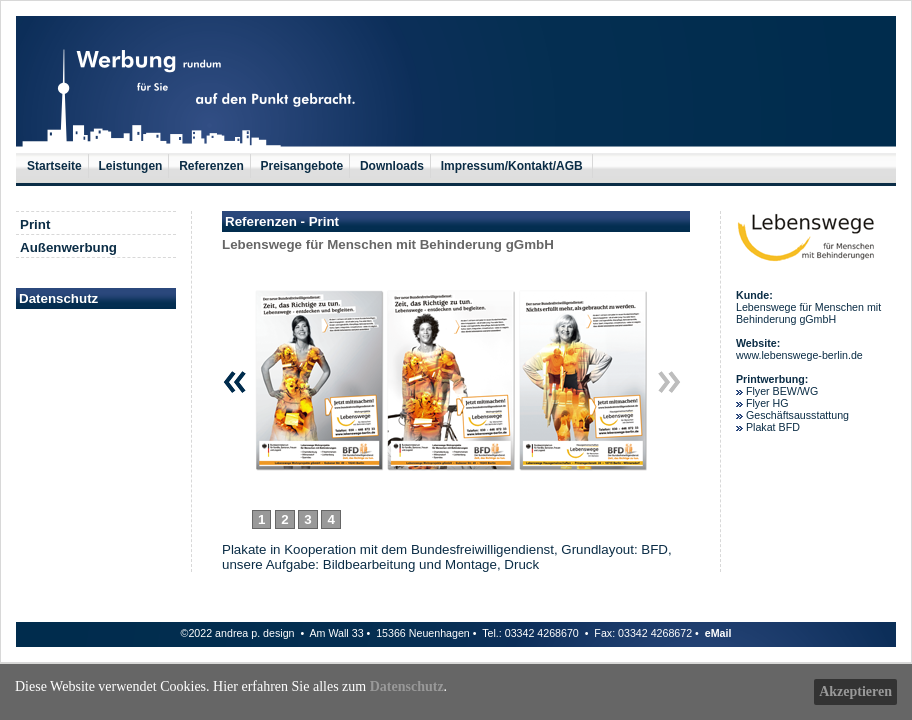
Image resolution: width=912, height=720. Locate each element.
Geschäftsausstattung (797, 415)
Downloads (392, 166)
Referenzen (211, 166)
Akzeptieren (855, 691)
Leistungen (130, 166)
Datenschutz (407, 686)
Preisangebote (302, 166)
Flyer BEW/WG (782, 391)
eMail (718, 633)
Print (35, 224)
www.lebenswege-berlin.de (799, 355)
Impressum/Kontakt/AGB (513, 166)
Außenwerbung (68, 247)
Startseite (54, 166)
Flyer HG (767, 403)
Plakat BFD (771, 427)
